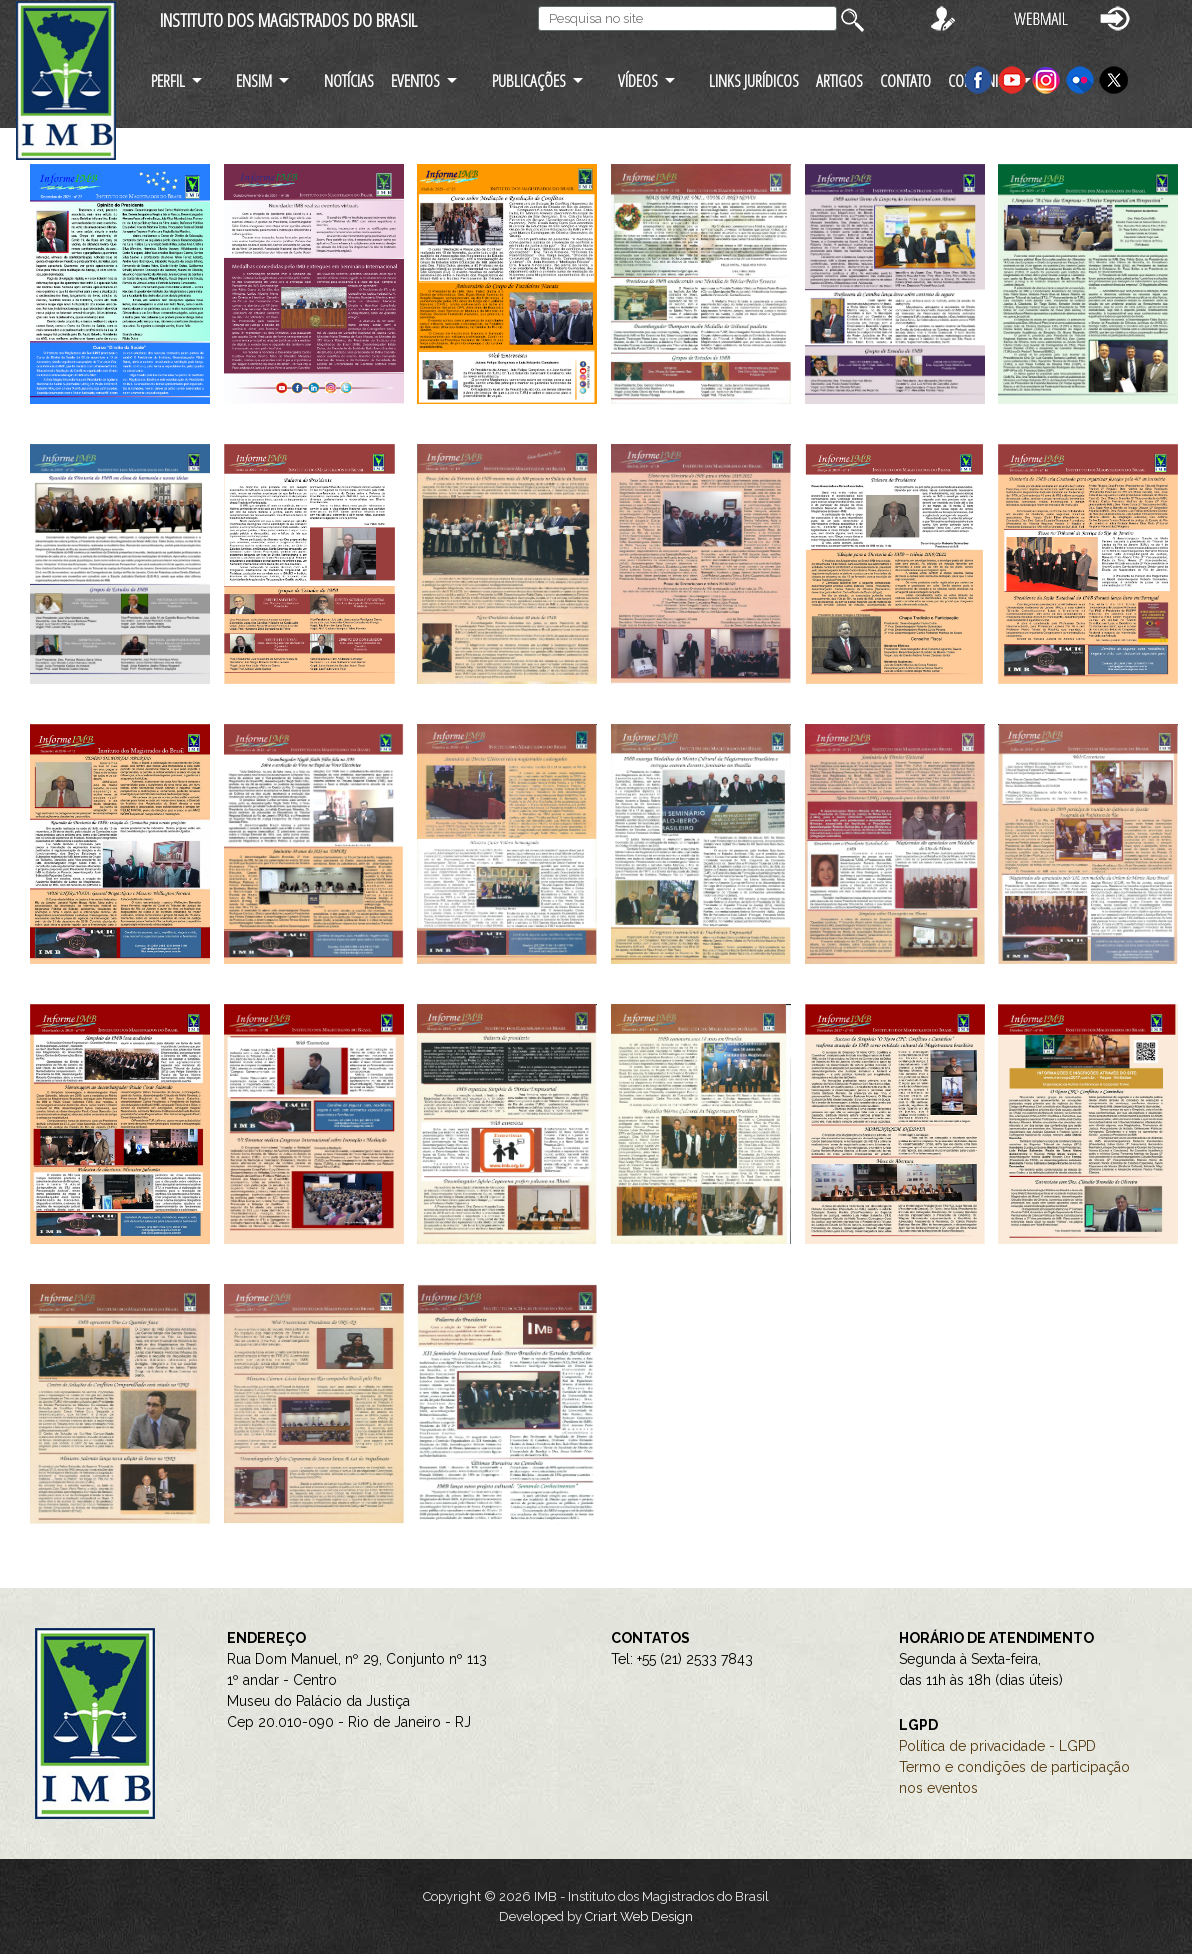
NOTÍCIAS (349, 80)
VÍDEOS (638, 80)
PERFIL (168, 80)
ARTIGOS (839, 80)
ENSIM (254, 80)
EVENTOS (415, 80)
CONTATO (905, 80)
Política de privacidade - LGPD (997, 1746)
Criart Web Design (639, 1916)
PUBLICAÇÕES (529, 80)
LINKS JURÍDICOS (754, 80)
